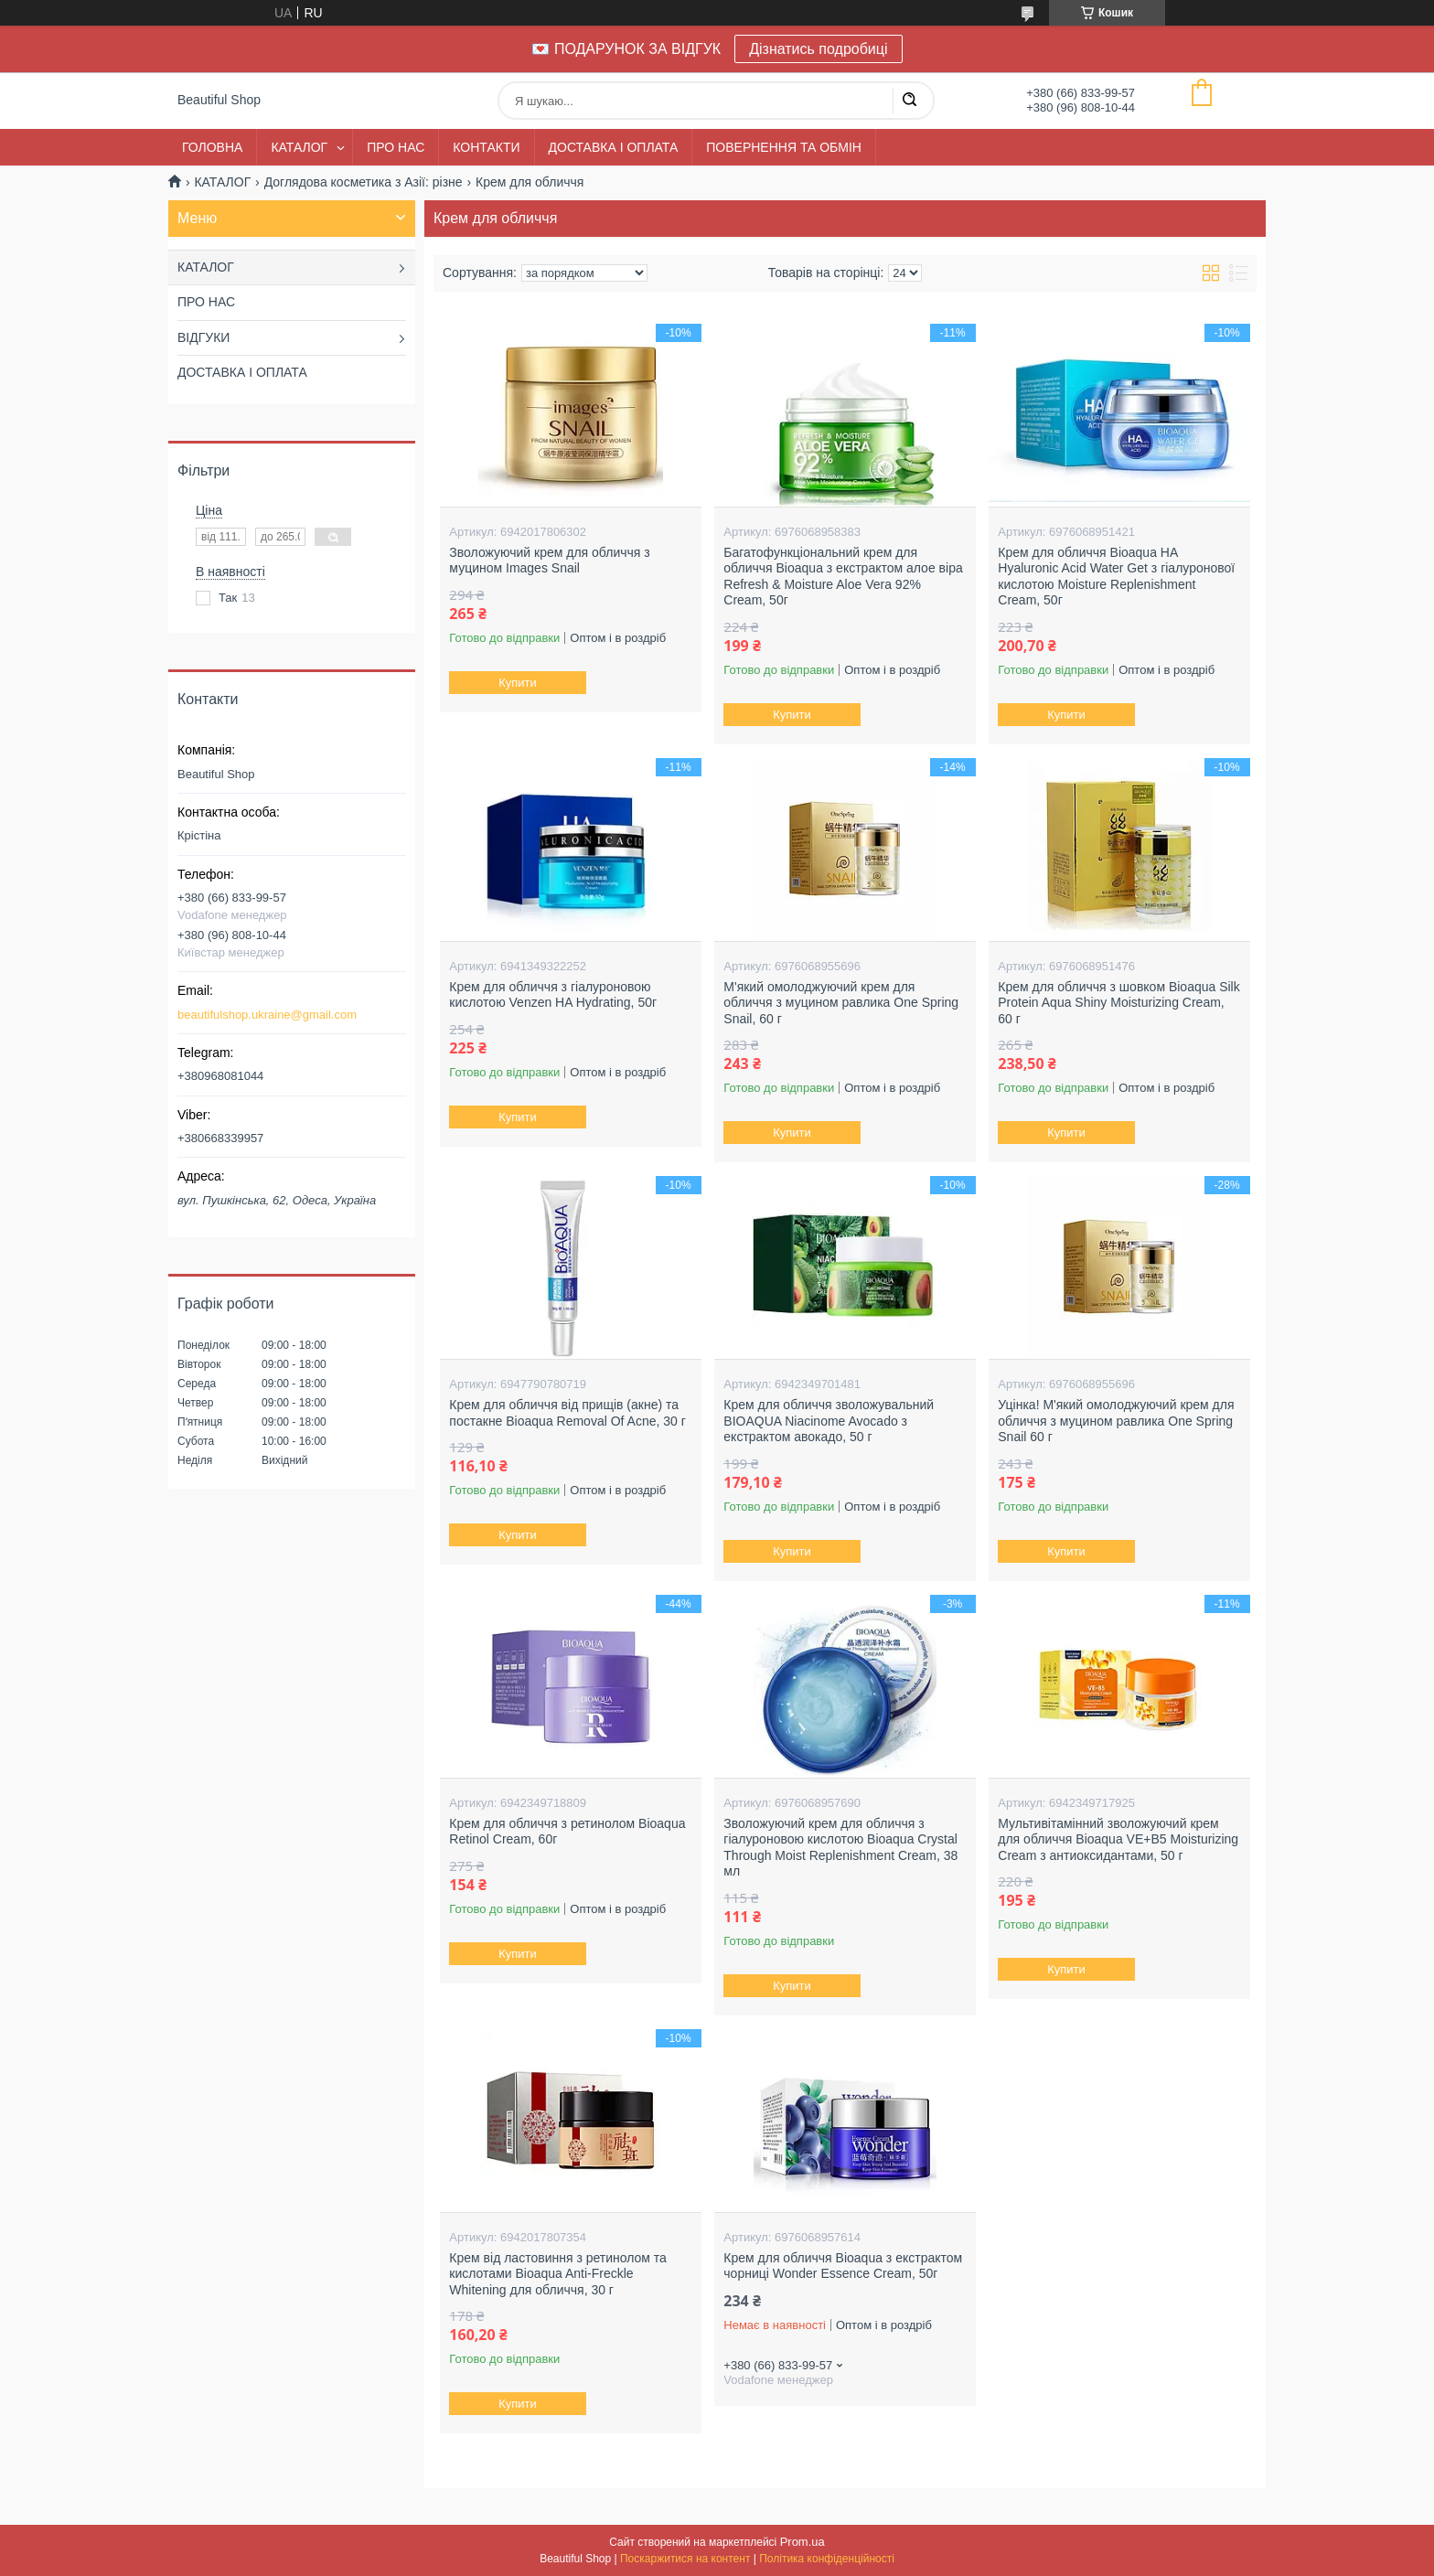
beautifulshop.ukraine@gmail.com (267, 1014)
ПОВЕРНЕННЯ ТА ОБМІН (783, 147)
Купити (518, 682)
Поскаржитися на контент (685, 2558)
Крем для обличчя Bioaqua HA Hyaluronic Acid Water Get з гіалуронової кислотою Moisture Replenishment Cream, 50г (1116, 576)
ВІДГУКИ (203, 337)
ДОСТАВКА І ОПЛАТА (614, 147)
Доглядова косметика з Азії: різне (363, 182)
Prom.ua (802, 2542)
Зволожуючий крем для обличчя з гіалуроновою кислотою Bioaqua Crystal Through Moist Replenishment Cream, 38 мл (840, 1847)
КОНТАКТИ (486, 147)
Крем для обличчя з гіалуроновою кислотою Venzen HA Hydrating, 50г (553, 994)
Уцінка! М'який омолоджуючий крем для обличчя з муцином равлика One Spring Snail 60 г (1116, 1420)
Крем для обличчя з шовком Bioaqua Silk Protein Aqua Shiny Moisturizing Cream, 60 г (1118, 1002)
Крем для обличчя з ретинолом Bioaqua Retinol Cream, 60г (567, 1831)
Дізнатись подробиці (818, 49)
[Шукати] (909, 100)
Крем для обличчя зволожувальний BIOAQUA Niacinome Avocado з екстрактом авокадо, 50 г (828, 1420)
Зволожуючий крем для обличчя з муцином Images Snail (549, 560)
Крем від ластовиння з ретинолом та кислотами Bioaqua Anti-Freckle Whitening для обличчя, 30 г (558, 2273)
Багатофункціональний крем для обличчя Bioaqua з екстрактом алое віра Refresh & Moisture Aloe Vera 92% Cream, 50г (842, 576)
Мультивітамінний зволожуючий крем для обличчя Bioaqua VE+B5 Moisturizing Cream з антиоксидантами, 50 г (1118, 1839)
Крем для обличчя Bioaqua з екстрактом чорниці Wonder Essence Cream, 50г (842, 2266)
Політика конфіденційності (826, 2558)
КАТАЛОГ (299, 147)
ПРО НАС (395, 147)
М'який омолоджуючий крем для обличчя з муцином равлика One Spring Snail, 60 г (840, 1002)
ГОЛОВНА (212, 147)
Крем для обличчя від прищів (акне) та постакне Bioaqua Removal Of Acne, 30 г (567, 1412)
